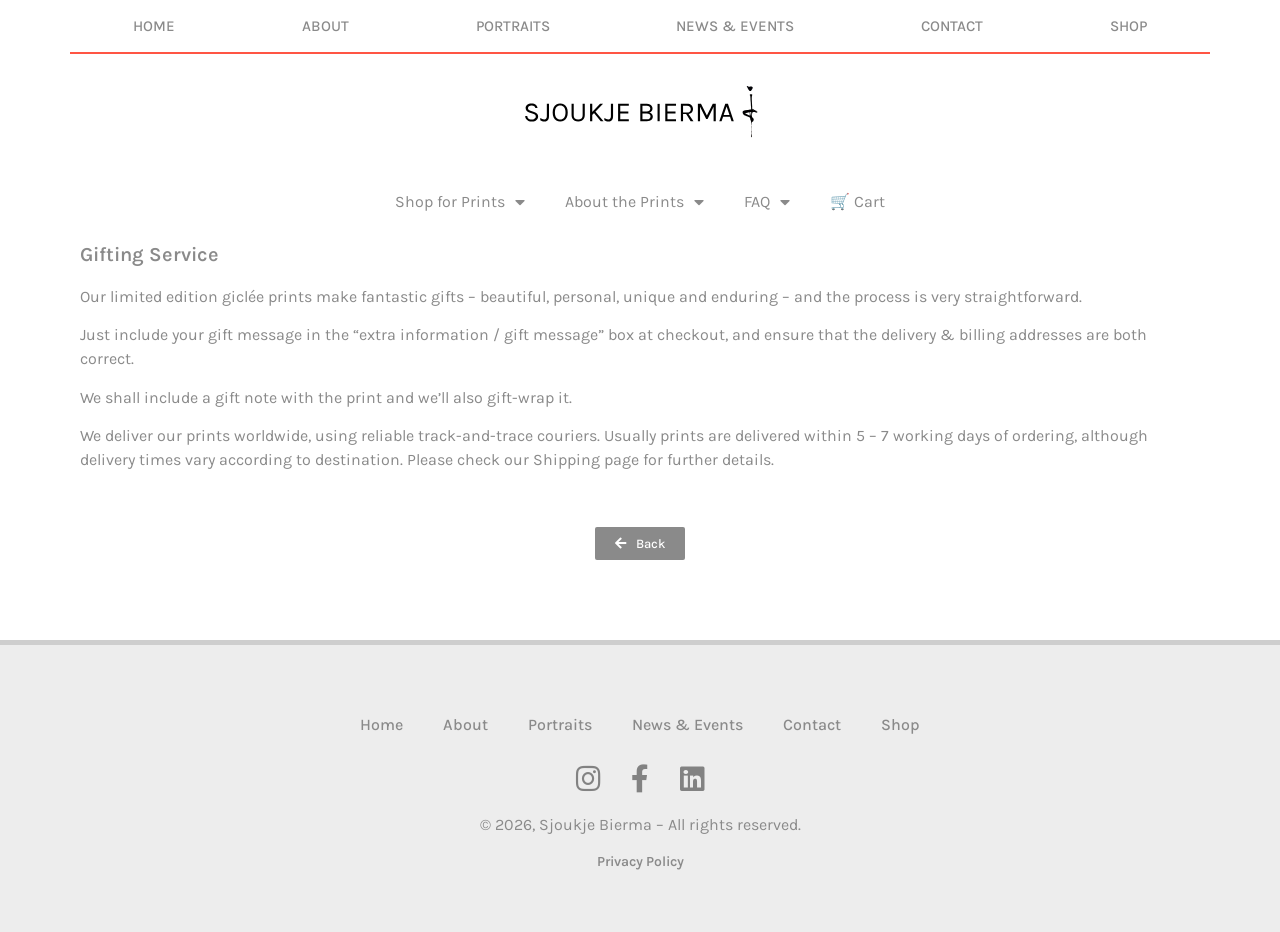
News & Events (735, 26)
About (325, 26)
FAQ (767, 202)
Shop (1128, 26)
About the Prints (634, 202)
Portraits (513, 26)
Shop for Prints (460, 202)
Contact (952, 26)
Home (154, 26)
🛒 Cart (857, 201)
